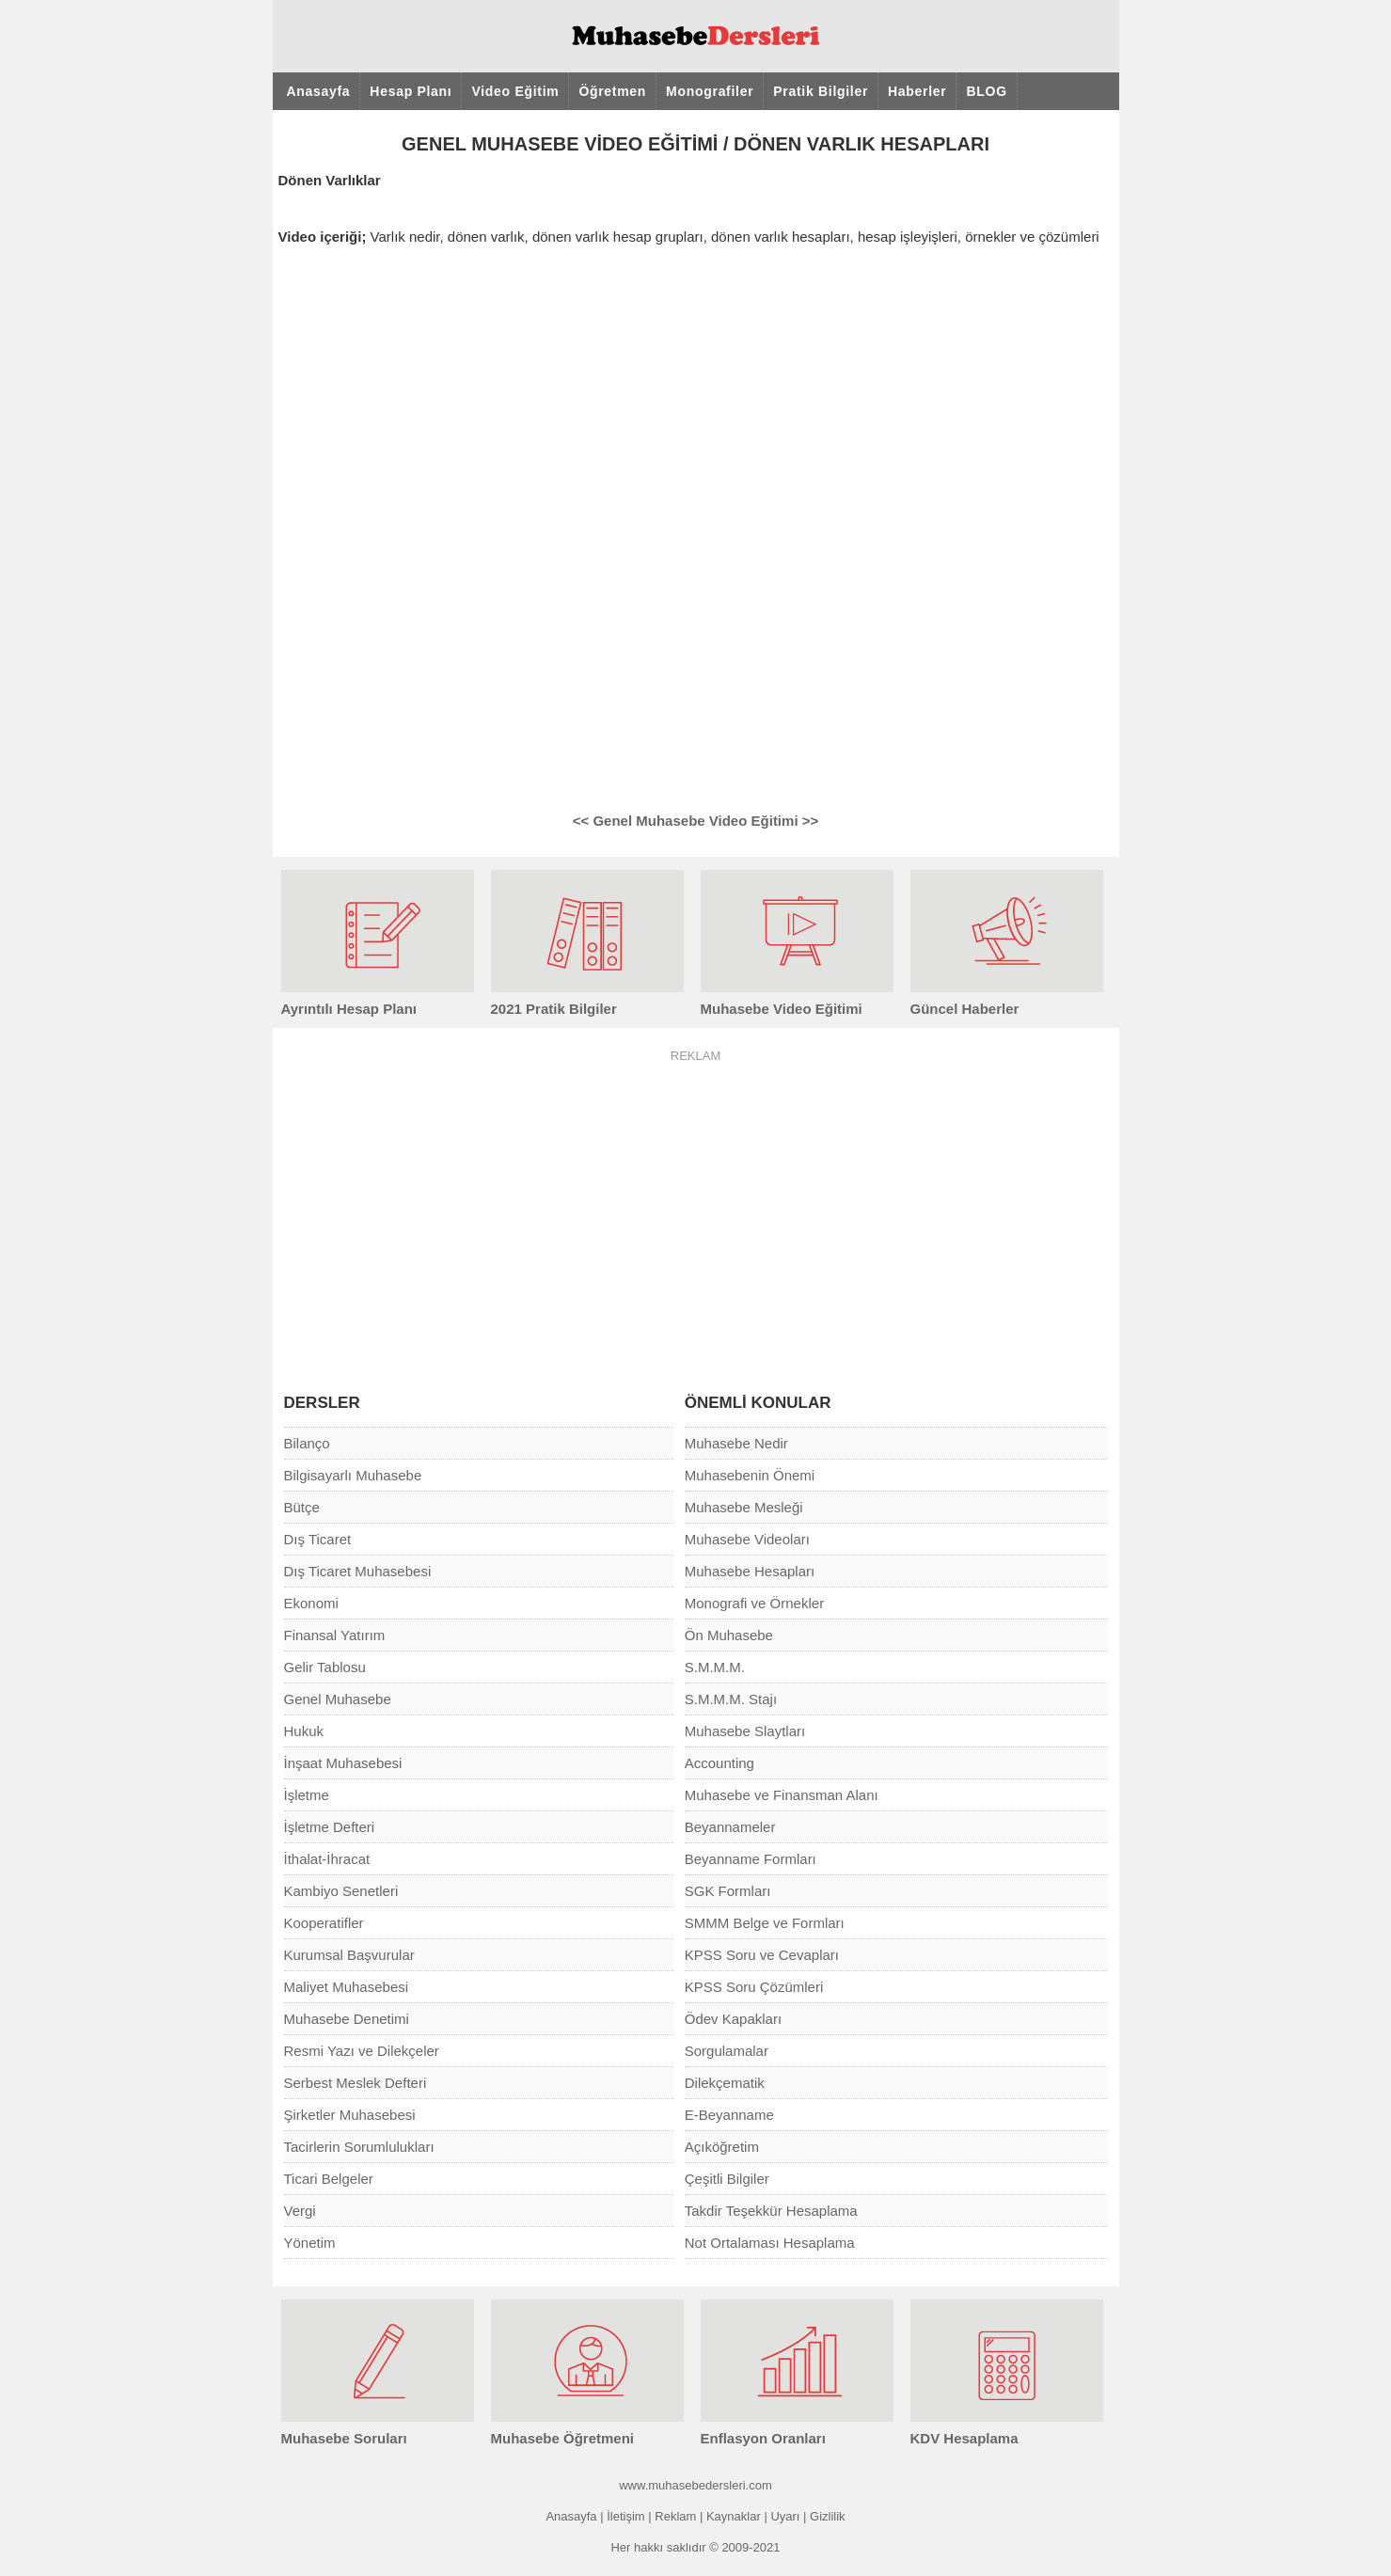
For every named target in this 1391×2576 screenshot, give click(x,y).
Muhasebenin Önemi (749, 1475)
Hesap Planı (410, 91)
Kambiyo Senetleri (341, 1891)
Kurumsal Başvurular (349, 1955)
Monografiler (709, 91)
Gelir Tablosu (325, 1667)
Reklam (675, 2516)
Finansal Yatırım (335, 1635)
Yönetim (310, 2243)
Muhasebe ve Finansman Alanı (781, 1795)
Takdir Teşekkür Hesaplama (771, 2211)
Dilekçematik (725, 2083)
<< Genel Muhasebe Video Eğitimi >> (695, 821)
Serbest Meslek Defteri (355, 2083)
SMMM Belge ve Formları (765, 1923)
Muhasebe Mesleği (744, 1507)
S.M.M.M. (715, 1667)
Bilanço (307, 1443)
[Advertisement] (696, 1209)
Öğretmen (612, 91)
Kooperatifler (324, 1923)
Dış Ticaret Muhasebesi (358, 1571)
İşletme (306, 1795)
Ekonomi (311, 1603)
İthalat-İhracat (327, 1859)
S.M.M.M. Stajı (731, 1699)
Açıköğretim (722, 2147)
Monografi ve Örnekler (754, 1603)
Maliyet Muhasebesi (346, 1987)
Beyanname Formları (750, 1859)
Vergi (300, 2211)
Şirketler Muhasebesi (350, 2115)
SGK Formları (728, 1891)
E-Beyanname (729, 2115)
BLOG (986, 91)
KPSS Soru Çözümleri (754, 1987)
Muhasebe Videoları (747, 1539)
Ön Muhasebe (729, 1635)
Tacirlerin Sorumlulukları (359, 2147)
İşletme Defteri (329, 1827)
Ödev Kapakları (733, 2019)
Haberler (917, 91)
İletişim (625, 2516)
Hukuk (304, 1731)
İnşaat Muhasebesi (343, 1763)
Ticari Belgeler (328, 2179)
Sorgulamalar (726, 2051)
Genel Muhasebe (337, 1699)
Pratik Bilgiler (820, 91)
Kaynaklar (733, 2516)
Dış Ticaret (318, 1539)
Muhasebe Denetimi (346, 2019)
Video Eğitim (515, 91)
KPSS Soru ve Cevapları (762, 1955)
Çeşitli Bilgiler (727, 2179)
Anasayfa (319, 91)
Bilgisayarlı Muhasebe (353, 1475)
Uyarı (784, 2516)
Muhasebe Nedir (736, 1443)
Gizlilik (828, 2516)
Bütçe (302, 1507)
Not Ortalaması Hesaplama (770, 2243)
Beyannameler (730, 1827)
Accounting (719, 1763)
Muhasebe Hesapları (749, 1571)
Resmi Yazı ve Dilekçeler (361, 2051)
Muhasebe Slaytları (745, 1731)
